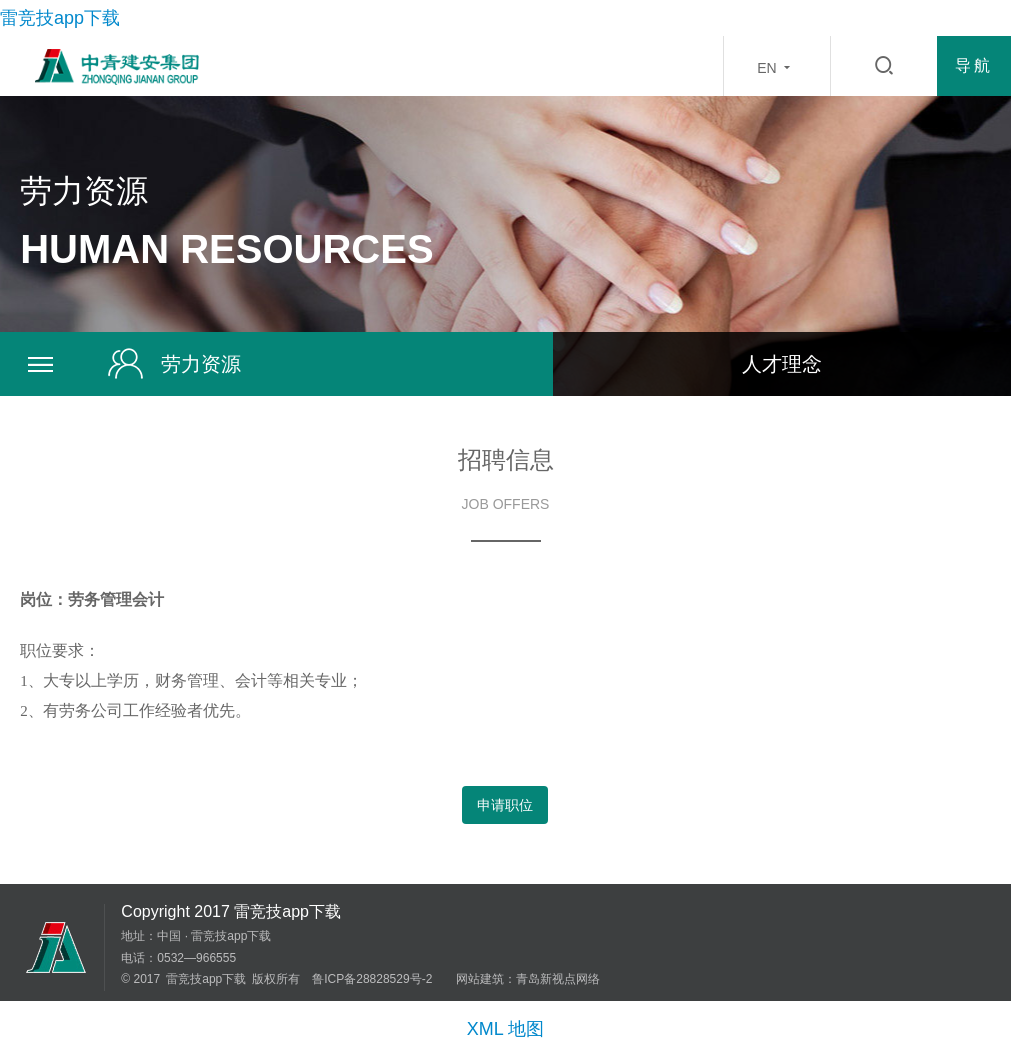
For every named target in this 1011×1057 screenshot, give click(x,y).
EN (776, 67)
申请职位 (505, 805)
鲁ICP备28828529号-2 (372, 979)
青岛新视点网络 (558, 979)
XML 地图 (505, 1029)
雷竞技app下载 (60, 18)
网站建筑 (480, 979)
